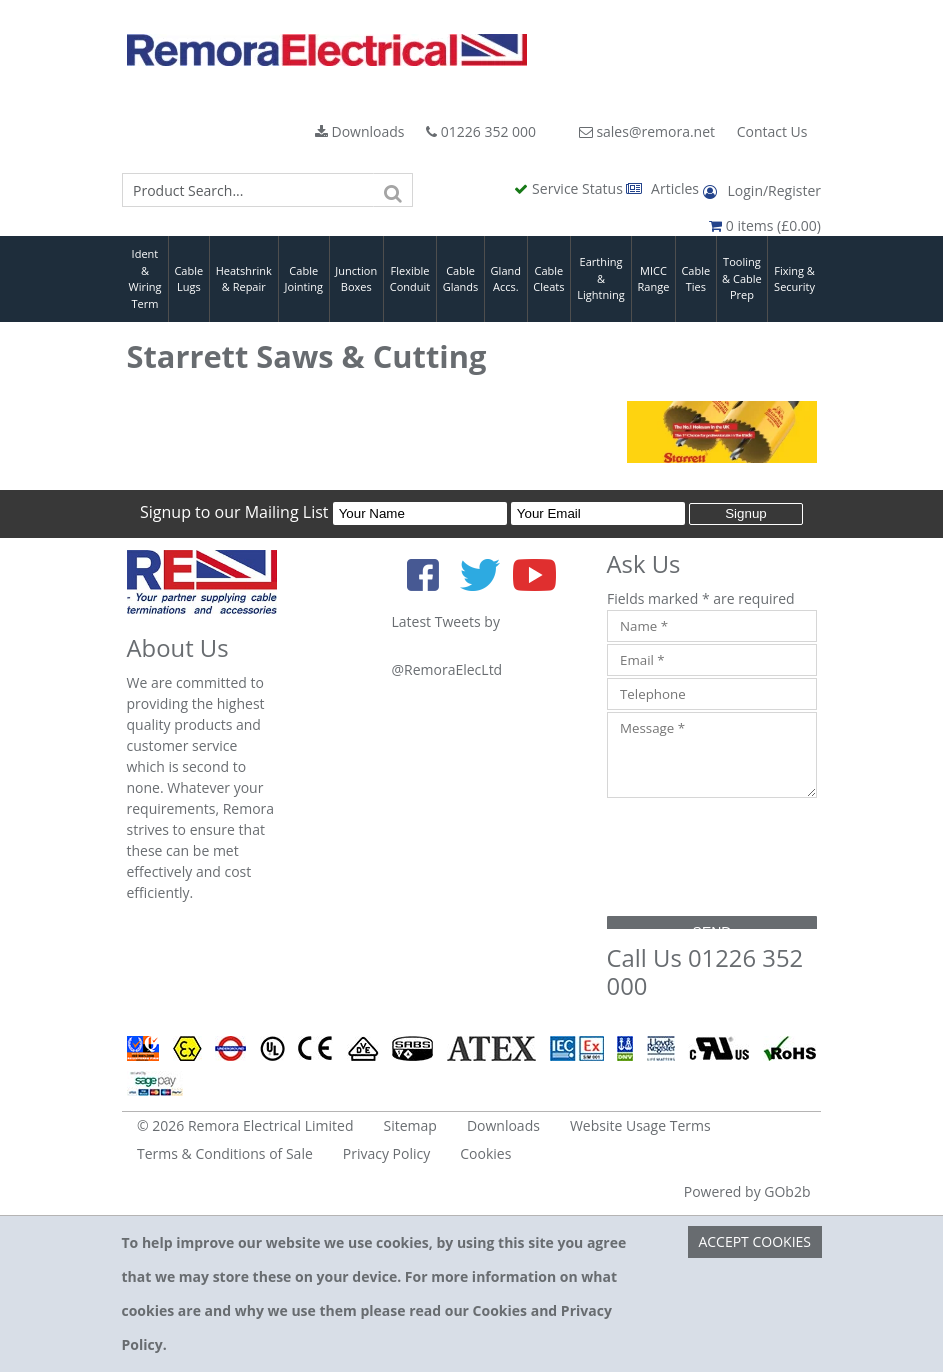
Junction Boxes (356, 279)
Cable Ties (695, 279)
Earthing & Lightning (600, 278)
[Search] (393, 190)
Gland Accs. (506, 279)
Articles (664, 188)
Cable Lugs (188, 279)
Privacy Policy (386, 1153)
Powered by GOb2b (747, 1191)
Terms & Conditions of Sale (225, 1153)
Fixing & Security (794, 279)
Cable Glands (461, 279)
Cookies (485, 1153)
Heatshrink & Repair (244, 279)
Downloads (360, 131)
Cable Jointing (303, 279)
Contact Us (772, 131)
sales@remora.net (647, 131)
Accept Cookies (754, 1241)
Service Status (570, 188)
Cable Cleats (548, 279)
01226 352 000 (481, 131)
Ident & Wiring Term (144, 278)
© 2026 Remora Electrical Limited (245, 1125)
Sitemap (410, 1125)
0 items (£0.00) (765, 225)
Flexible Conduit (410, 279)
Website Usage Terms (640, 1125)
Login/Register (762, 190)
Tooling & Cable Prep (742, 278)
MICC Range (654, 279)
